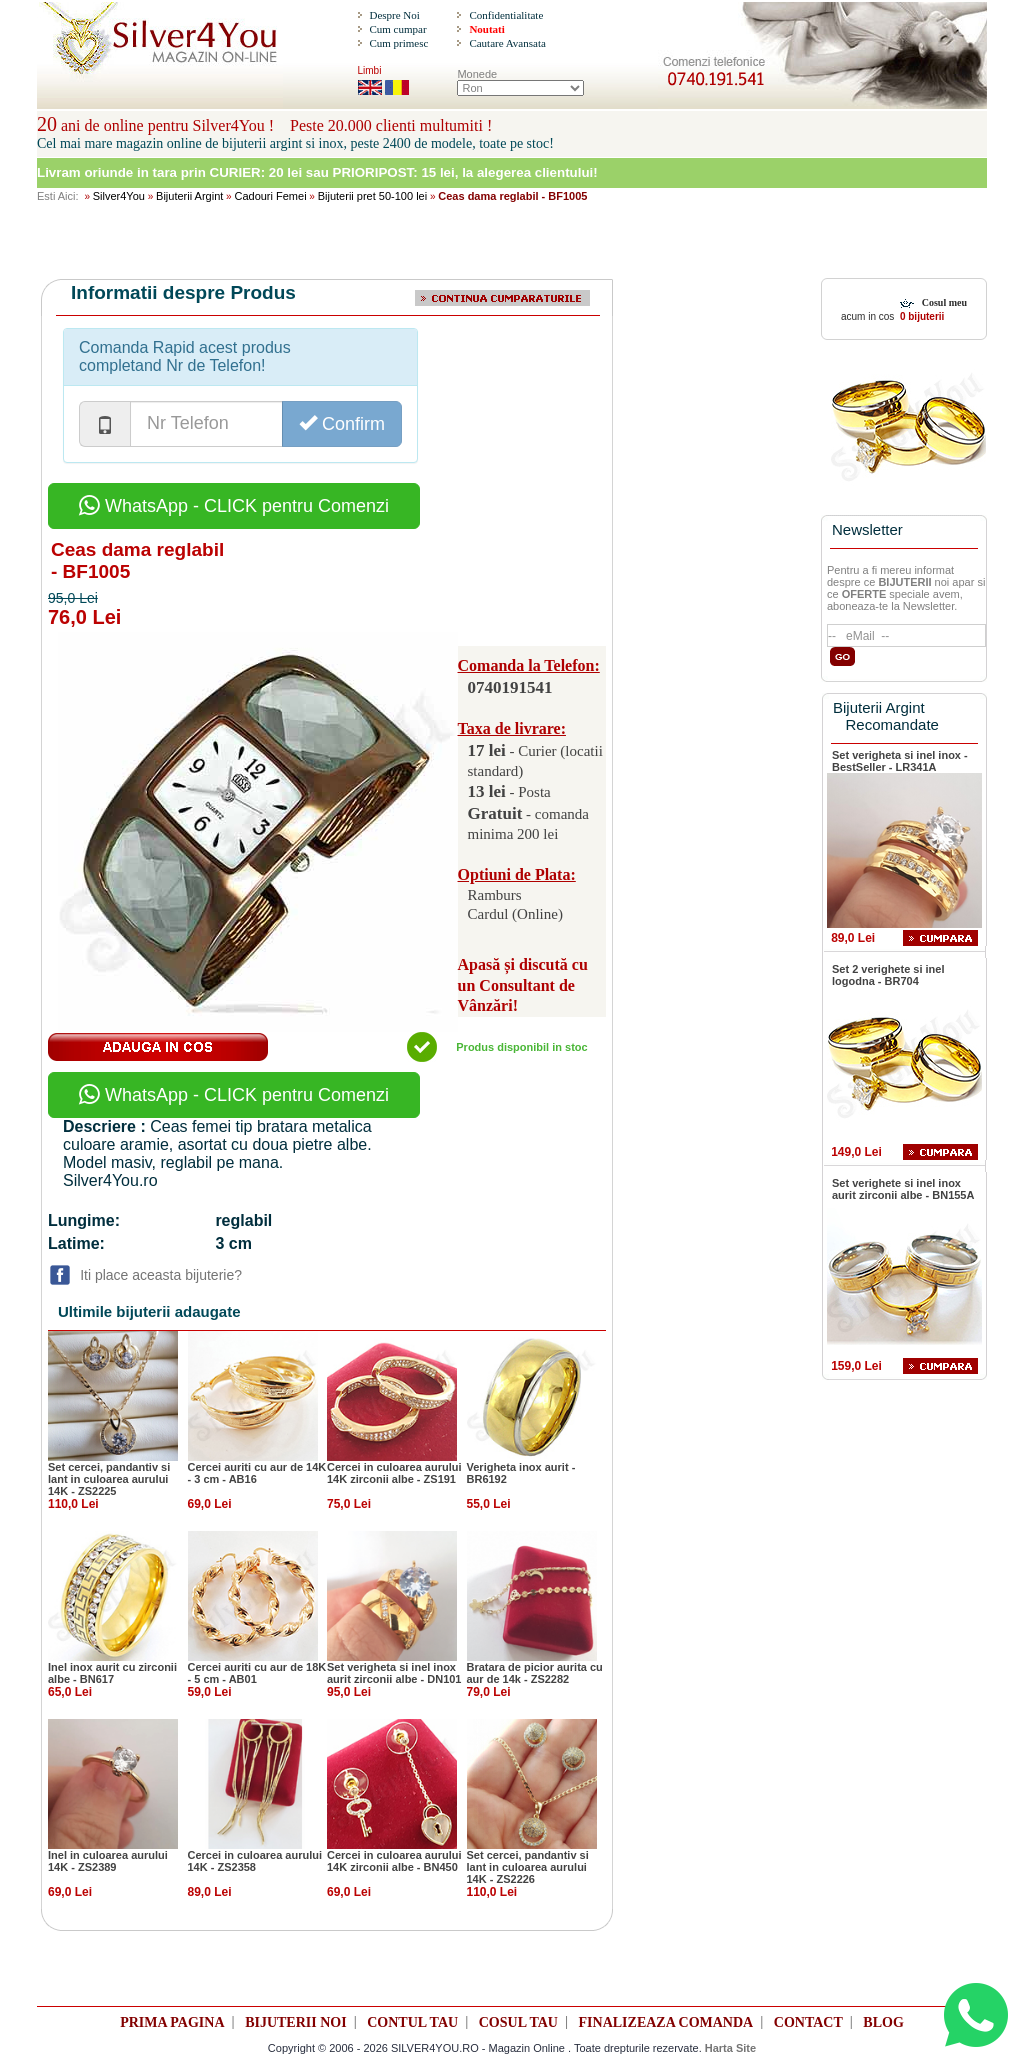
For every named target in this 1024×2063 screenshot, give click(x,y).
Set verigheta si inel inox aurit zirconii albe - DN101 (394, 1673)
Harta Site (730, 2048)
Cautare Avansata (507, 43)
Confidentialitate (506, 15)
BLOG (883, 2022)
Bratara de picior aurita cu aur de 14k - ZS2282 (535, 1673)
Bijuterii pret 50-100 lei (372, 196)
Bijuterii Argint (189, 196)
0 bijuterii (920, 316)
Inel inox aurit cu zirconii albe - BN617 (112, 1673)
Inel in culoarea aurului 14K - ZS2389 (108, 1861)
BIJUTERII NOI (296, 2022)
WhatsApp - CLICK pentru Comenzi (234, 506)
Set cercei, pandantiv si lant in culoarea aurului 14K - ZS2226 (528, 1867)
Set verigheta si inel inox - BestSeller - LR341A (900, 761)
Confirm (342, 423)
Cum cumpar (397, 29)
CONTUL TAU (412, 2022)
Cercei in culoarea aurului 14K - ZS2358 (255, 1861)
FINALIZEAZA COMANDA (666, 2022)
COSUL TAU (518, 2022)
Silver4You (119, 196)
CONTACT (808, 2022)
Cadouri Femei (270, 196)
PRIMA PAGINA (172, 2022)
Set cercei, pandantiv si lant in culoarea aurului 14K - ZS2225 (109, 1479)
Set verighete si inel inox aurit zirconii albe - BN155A (903, 1189)
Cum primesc (398, 43)
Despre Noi (394, 15)
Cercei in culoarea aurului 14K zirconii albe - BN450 (394, 1861)
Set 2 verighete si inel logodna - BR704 (888, 975)
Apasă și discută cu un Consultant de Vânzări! (523, 985)
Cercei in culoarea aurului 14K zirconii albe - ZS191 (394, 1473)
